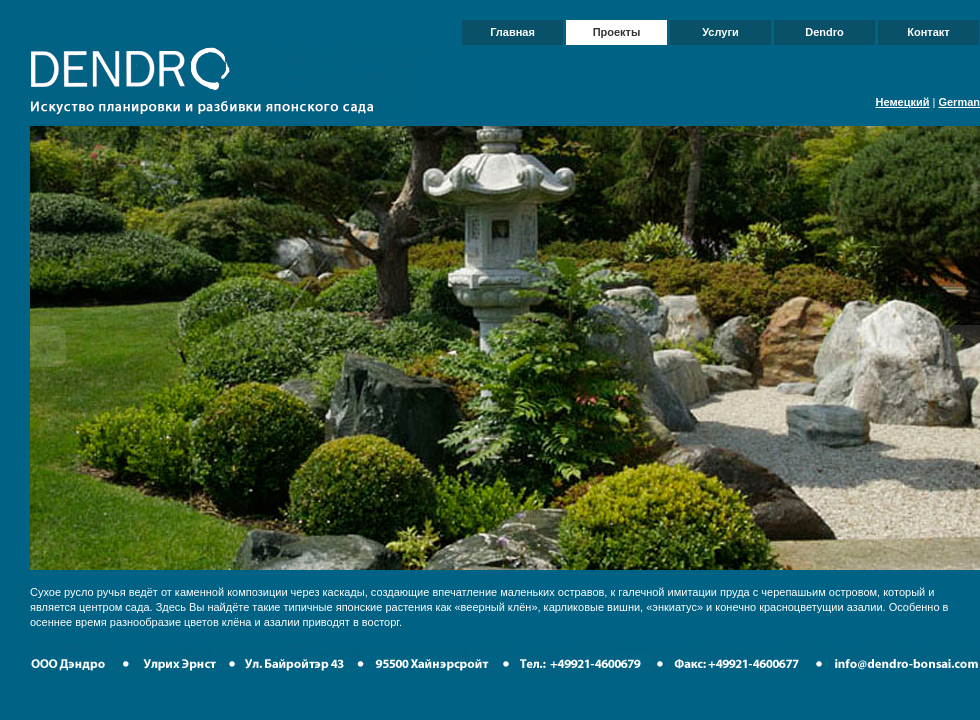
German (959, 102)
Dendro (824, 32)
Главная (512, 32)
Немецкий (902, 102)
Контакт (928, 32)
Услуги (720, 32)
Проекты (617, 32)
